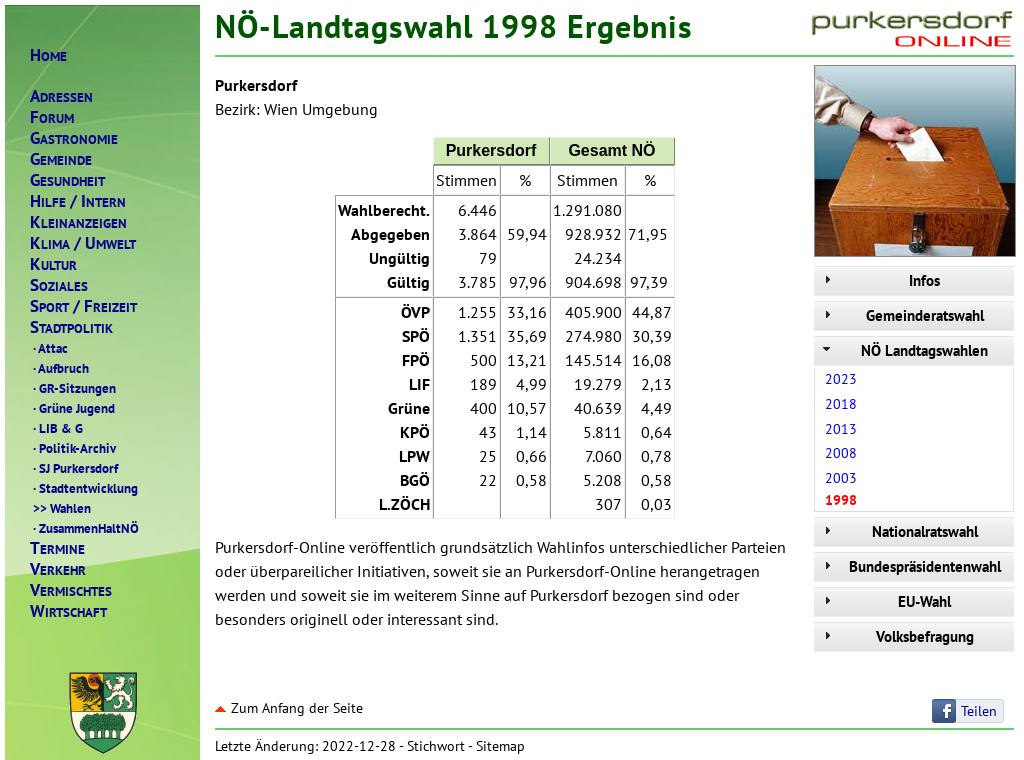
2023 (841, 379)
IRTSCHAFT (68, 611)
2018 (841, 404)
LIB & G (56, 428)
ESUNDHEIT (67, 180)
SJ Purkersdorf (74, 468)
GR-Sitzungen (73, 388)
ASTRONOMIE (74, 138)
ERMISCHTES (71, 590)
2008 (841, 453)
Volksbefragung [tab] (896, 636)
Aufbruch (59, 368)
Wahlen (60, 508)
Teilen (979, 711)
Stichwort (436, 746)
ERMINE (57, 548)
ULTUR (53, 264)
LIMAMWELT (83, 243)
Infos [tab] (879, 280)
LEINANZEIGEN (78, 222)
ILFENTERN (78, 201)
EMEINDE (61, 159)
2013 (841, 429)
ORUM (52, 117)
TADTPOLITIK (71, 327)
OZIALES (59, 285)
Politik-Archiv (73, 448)
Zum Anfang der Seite (289, 708)
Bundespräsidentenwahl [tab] (910, 566)
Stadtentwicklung (84, 488)
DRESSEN (61, 96)
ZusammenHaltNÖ (84, 528)
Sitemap (500, 746)
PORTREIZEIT (83, 306)
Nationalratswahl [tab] (898, 531)
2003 (841, 478)
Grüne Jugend (72, 408)
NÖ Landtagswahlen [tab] (903, 350)
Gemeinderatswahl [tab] (901, 315)
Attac (49, 348)
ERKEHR (58, 569)
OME (48, 55)
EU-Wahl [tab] (885, 601)
